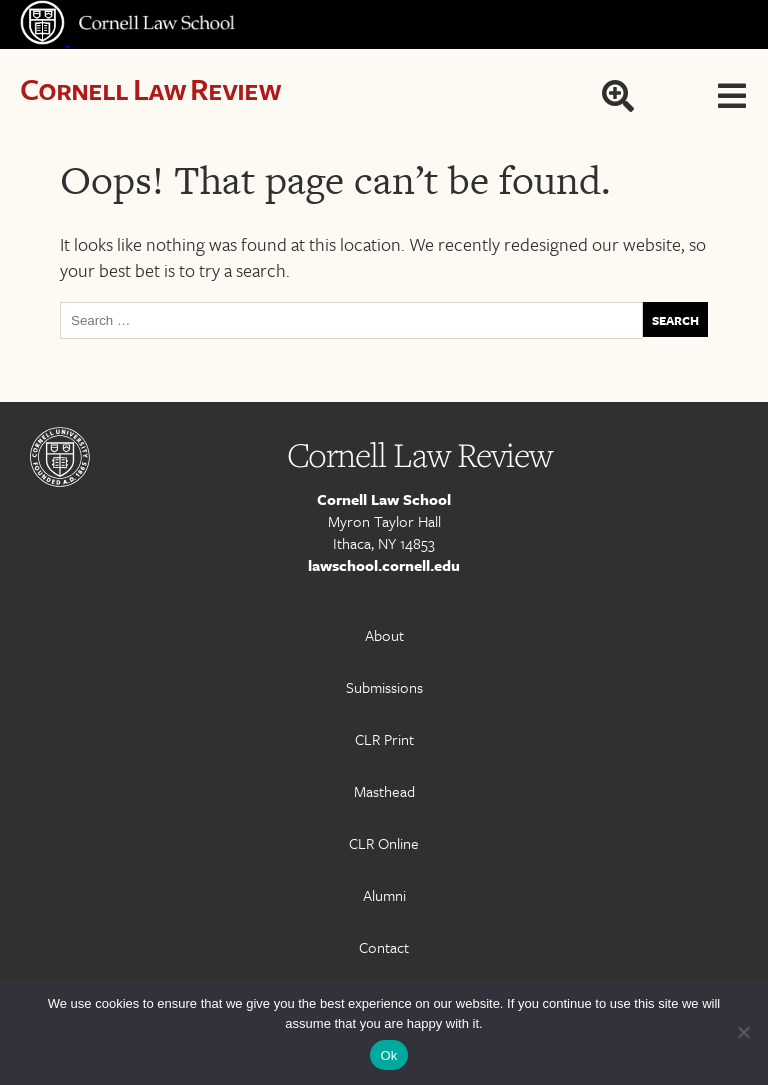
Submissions (384, 687)
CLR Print (384, 739)
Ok (388, 1055)
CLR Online (384, 843)
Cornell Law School (384, 499)
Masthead (384, 791)
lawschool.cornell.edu (384, 565)
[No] (743, 1032)
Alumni (384, 895)
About (384, 635)
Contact (384, 947)
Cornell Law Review (150, 88)
